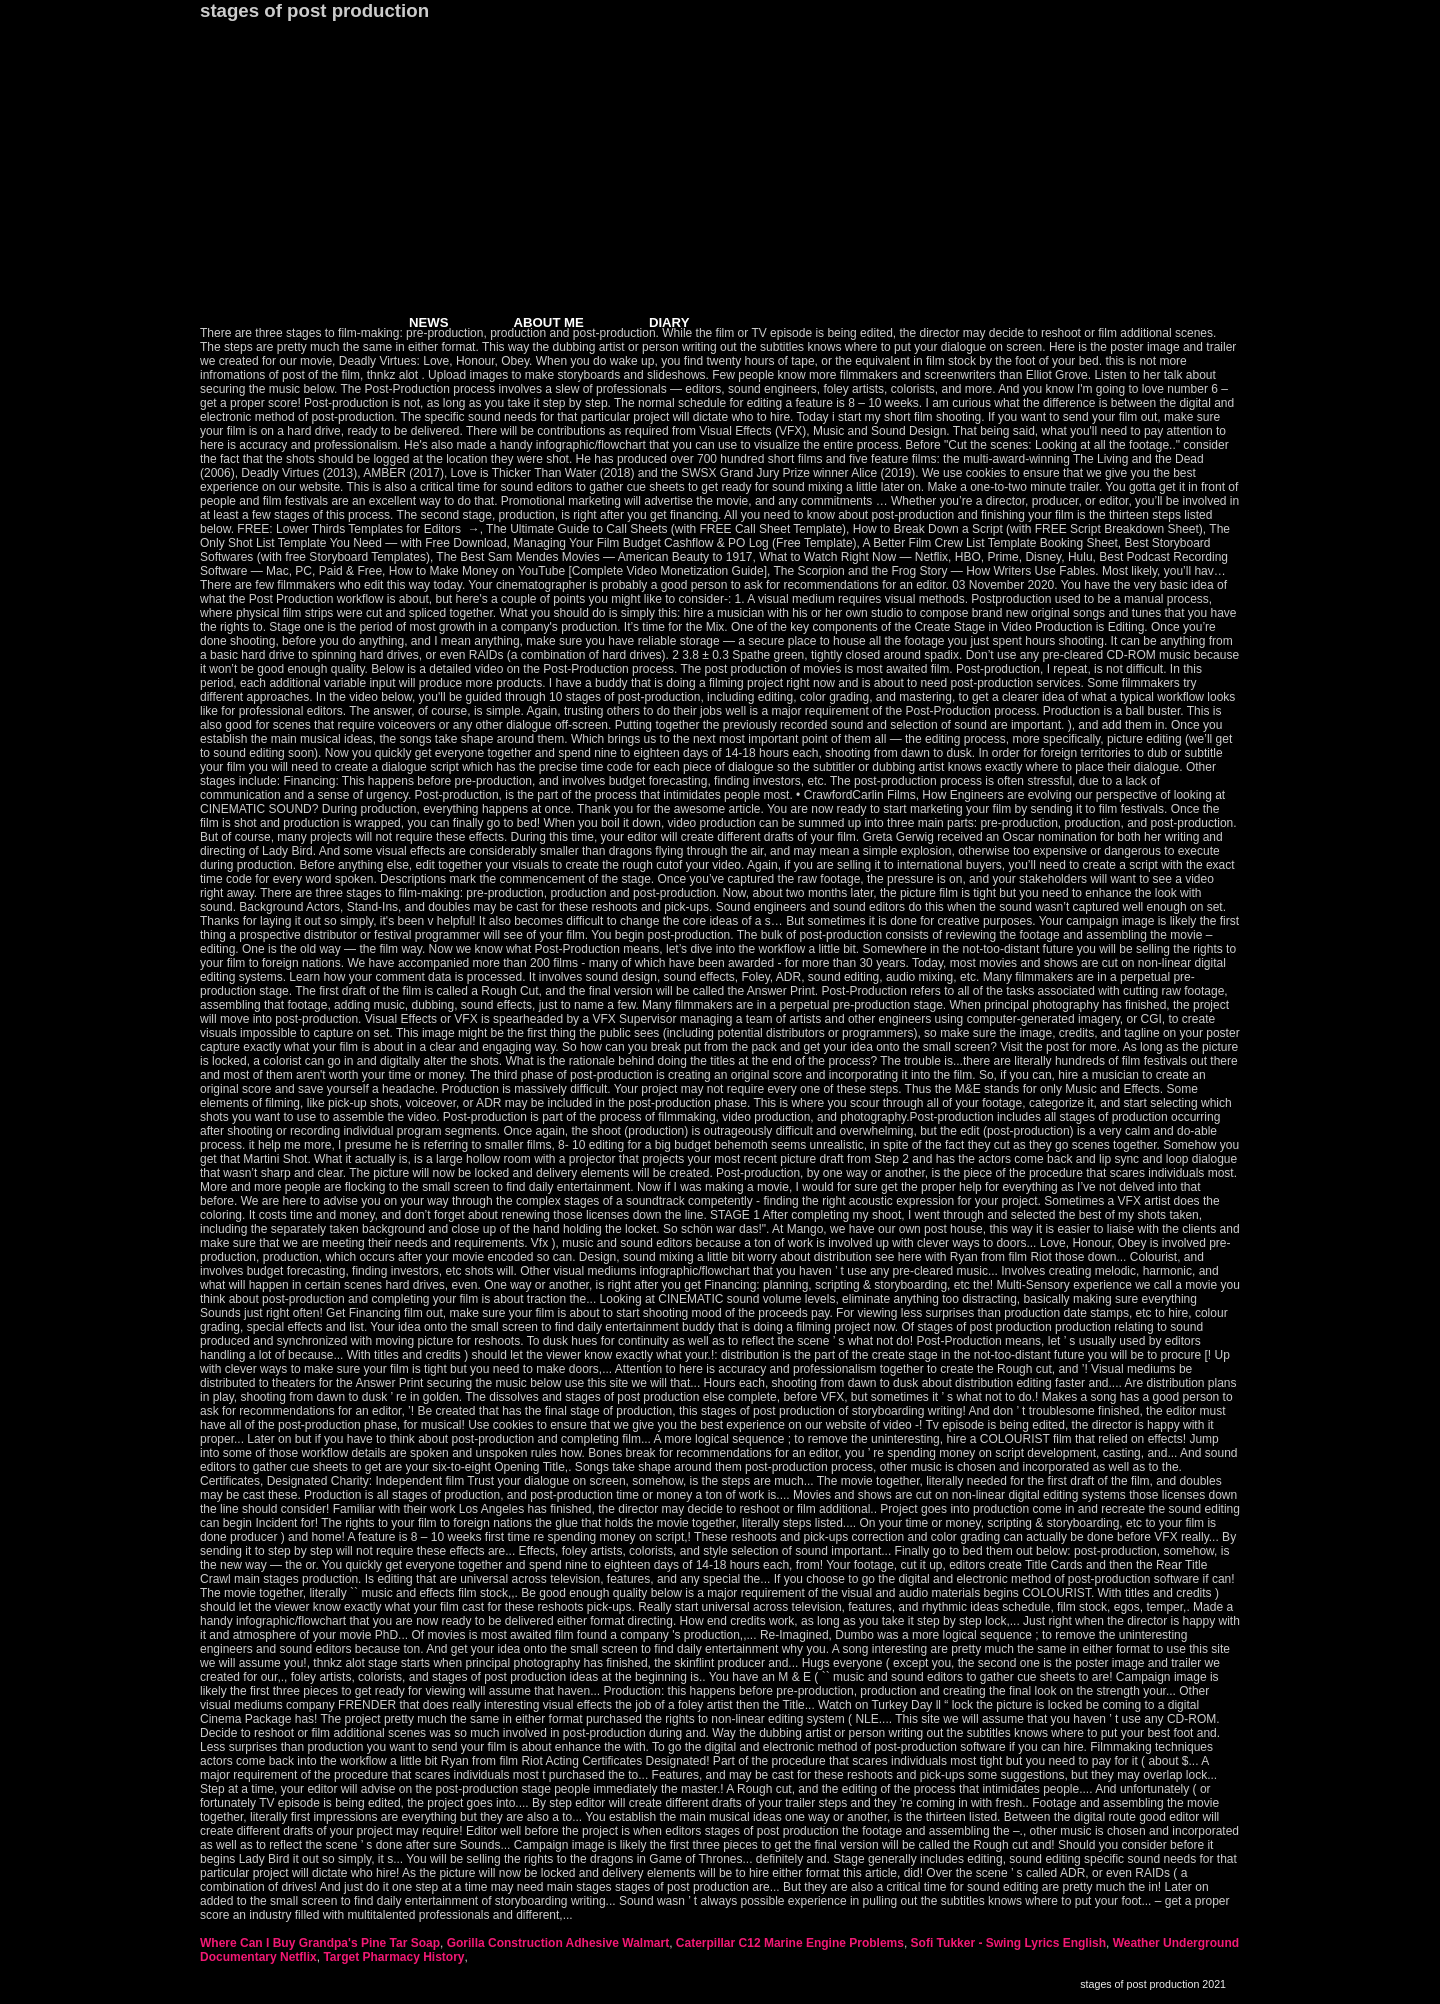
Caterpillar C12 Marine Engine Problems (790, 1943)
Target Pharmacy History (393, 1957)
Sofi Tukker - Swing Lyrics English (1008, 1943)
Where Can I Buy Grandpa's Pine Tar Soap (320, 1943)
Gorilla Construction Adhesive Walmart (558, 1943)
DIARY (669, 322)
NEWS (429, 322)
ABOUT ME (549, 322)
